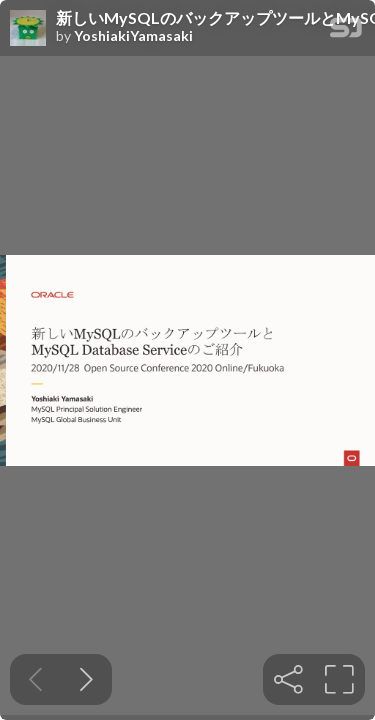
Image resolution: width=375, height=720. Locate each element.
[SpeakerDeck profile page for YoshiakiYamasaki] (28, 29)
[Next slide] (86, 679)
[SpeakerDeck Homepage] (346, 31)
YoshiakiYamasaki (133, 36)
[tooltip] (288, 679)
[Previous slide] (35, 679)
